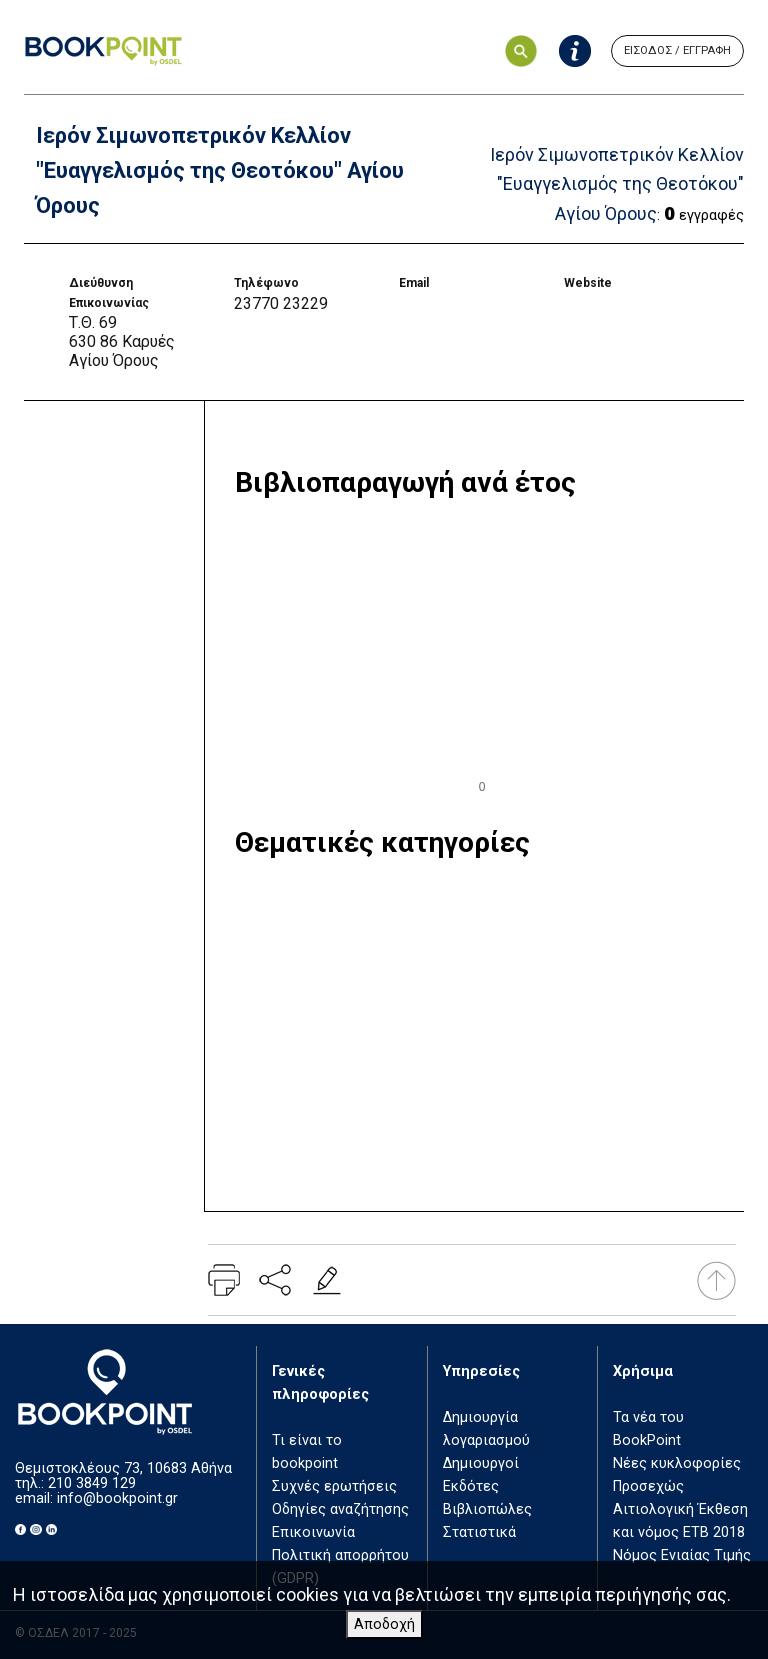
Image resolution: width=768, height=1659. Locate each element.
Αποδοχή (384, 1624)
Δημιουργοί (481, 1463)
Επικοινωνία (313, 1532)
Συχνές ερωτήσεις (334, 1486)
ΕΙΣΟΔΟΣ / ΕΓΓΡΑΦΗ (677, 50)
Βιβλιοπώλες (487, 1509)
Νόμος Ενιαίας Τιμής (682, 1555)
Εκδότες (471, 1486)
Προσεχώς (648, 1486)
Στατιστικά (479, 1532)
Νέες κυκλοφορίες (677, 1463)
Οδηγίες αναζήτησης (340, 1509)
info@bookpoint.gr (117, 1498)
